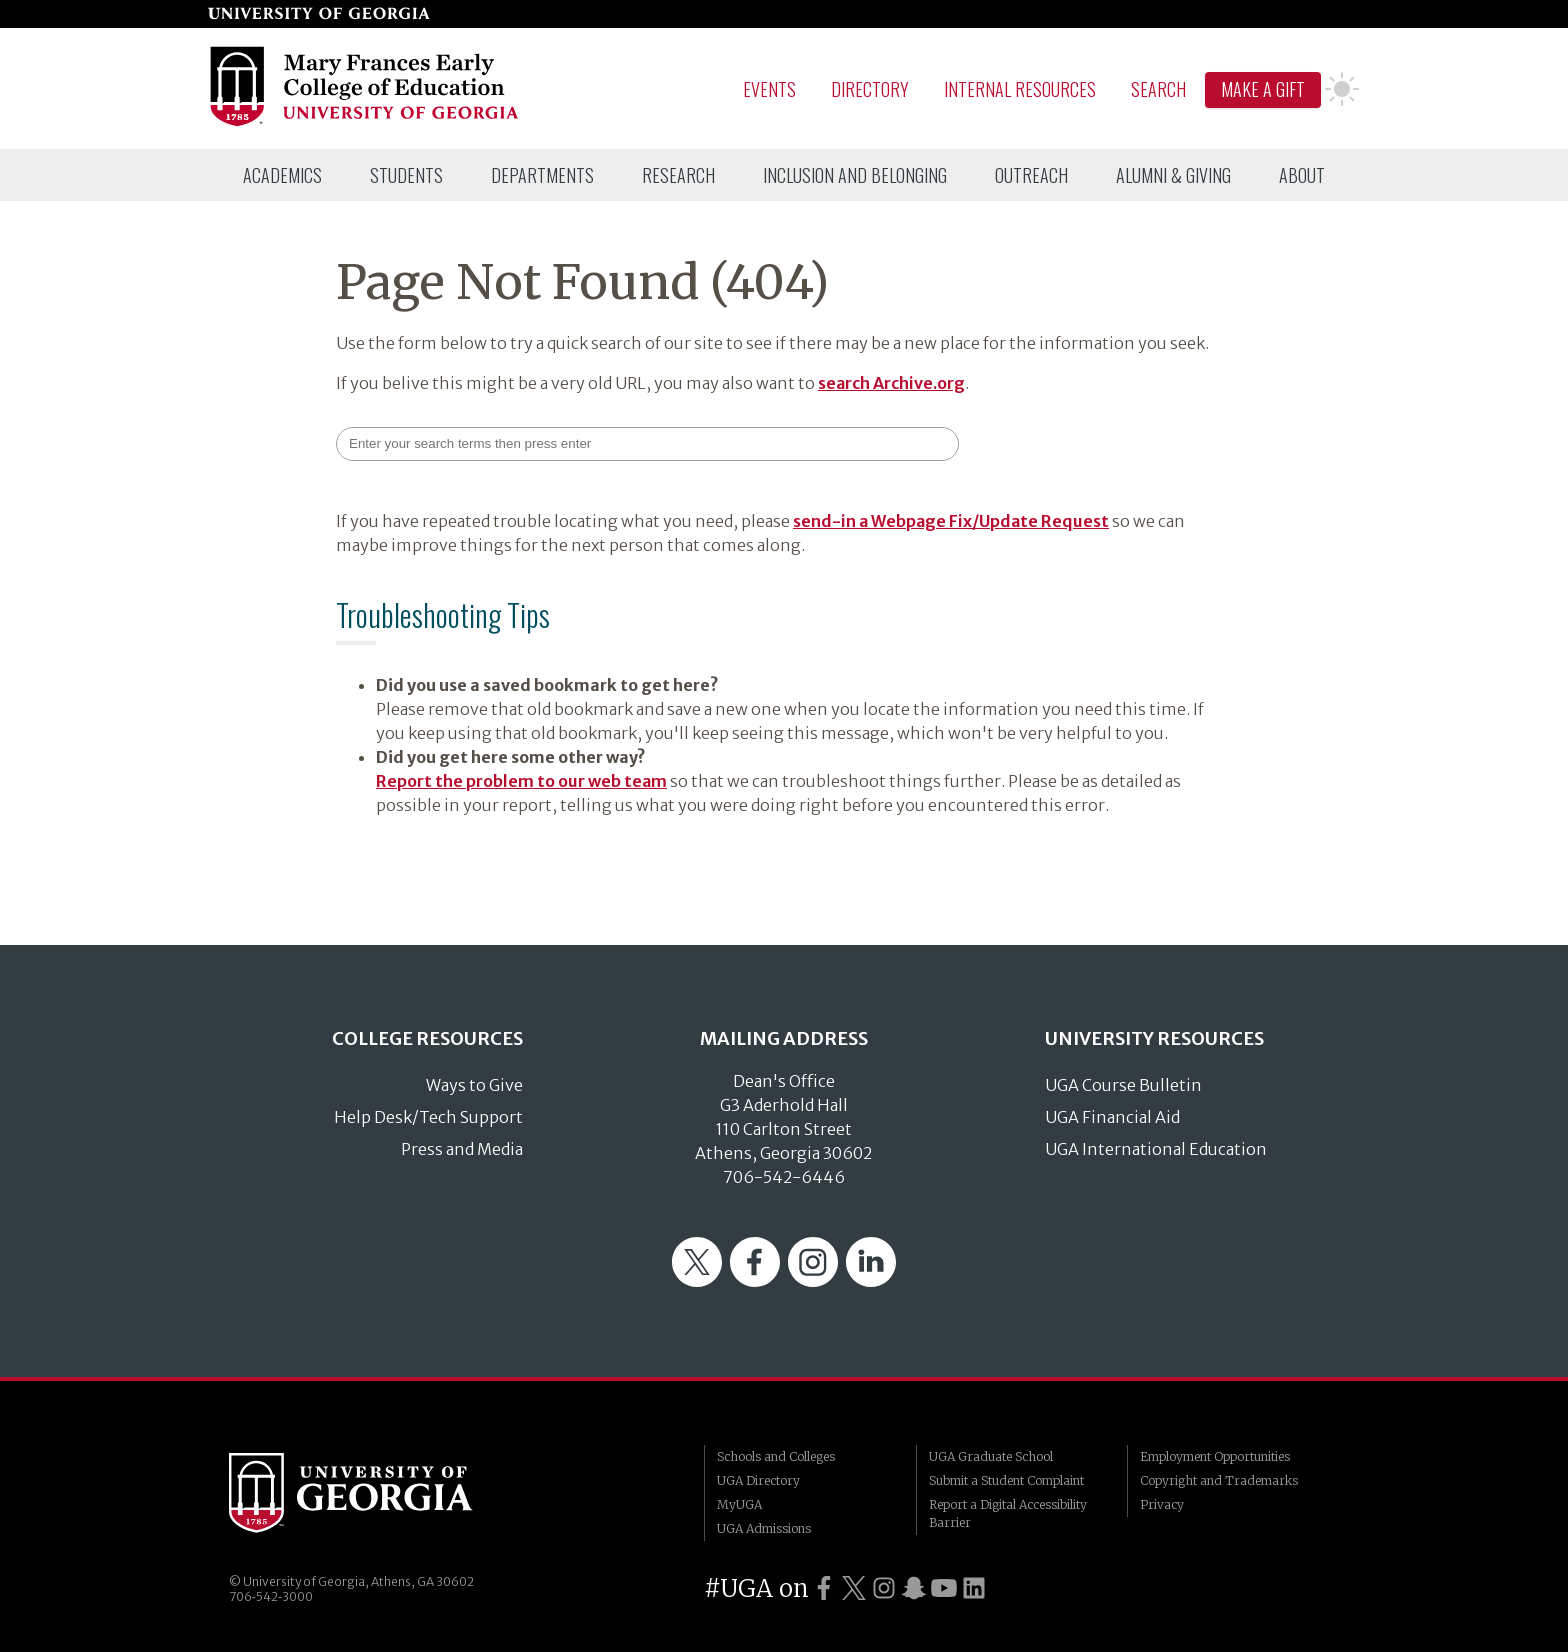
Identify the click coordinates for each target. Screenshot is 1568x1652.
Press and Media (462, 1149)
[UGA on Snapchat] (914, 1588)
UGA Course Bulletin (1123, 1085)
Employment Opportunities (1215, 1456)
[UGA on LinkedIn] (974, 1588)
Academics (282, 175)
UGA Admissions (764, 1528)
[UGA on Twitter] (854, 1588)
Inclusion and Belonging (855, 175)
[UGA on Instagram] (884, 1588)
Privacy (1162, 1504)
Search (1158, 89)
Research (678, 175)
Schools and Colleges (776, 1456)
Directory (870, 89)
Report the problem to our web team (521, 781)
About (1302, 175)
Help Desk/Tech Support (428, 1117)
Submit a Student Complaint (1006, 1480)
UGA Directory (758, 1480)
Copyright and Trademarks (1219, 1480)
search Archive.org (891, 383)
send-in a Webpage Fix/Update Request (951, 521)
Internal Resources (1020, 89)
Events (769, 89)
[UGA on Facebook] (824, 1588)
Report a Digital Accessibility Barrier (1008, 1513)
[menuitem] (282, 175)
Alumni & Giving (1173, 175)
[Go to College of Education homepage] (365, 123)
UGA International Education (1156, 1149)
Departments (542, 175)
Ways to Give (474, 1085)
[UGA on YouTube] (944, 1588)
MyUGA (739, 1504)
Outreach (1031, 175)
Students (406, 175)
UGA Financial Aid (1112, 1117)
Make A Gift (1263, 89)
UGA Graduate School (991, 1456)
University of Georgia (379, 1493)
